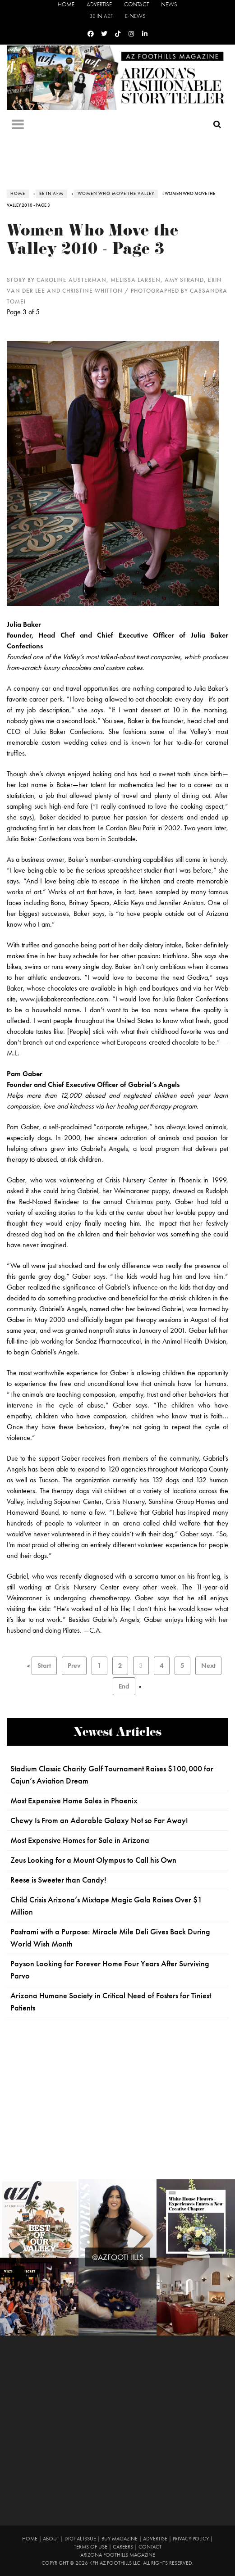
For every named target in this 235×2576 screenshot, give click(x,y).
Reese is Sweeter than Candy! (58, 1880)
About (51, 2538)
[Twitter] (104, 34)
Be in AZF (101, 16)
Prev (74, 1665)
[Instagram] (131, 34)
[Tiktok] (117, 34)
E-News (135, 16)
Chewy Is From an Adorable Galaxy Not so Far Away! (99, 1820)
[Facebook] (91, 34)
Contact (136, 4)
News (169, 4)
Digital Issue (80, 2538)
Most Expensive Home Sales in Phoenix (74, 1801)
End (124, 1686)
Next (208, 1665)
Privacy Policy (191, 2538)
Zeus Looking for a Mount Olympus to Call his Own (93, 1860)
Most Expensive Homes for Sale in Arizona (79, 1840)
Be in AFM (51, 193)
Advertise (99, 4)
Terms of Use (90, 2547)
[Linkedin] (144, 34)
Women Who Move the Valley (116, 193)
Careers (123, 2547)
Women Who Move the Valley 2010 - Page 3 (93, 242)
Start (44, 1665)
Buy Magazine (119, 2538)
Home (66, 4)
